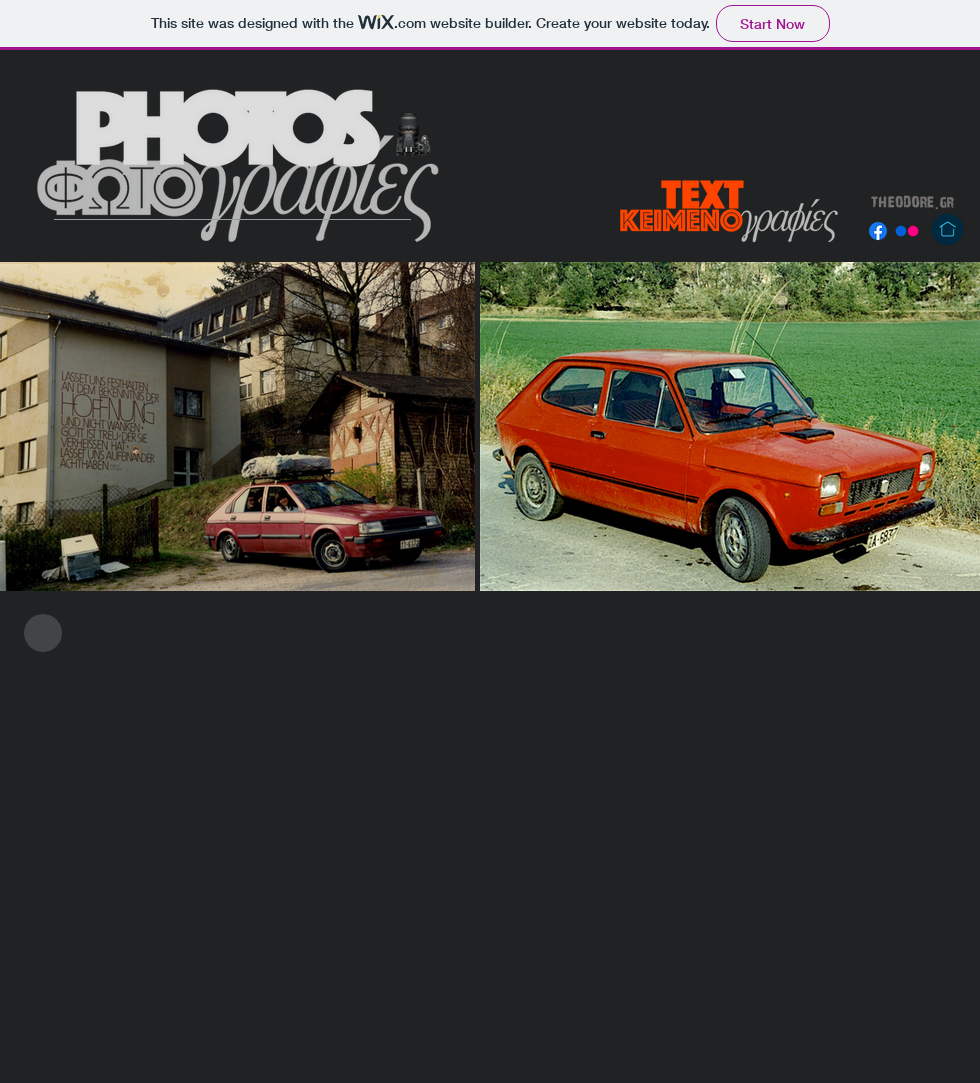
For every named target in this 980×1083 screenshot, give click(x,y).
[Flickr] (907, 231)
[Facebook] (878, 231)
